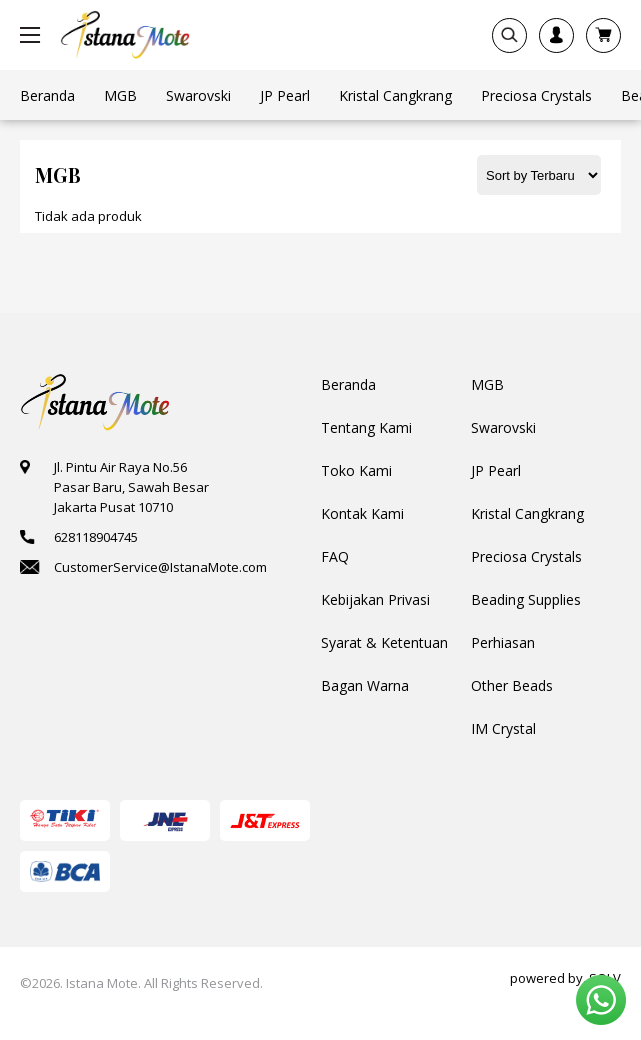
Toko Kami (356, 470)
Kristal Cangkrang (527, 513)
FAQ (335, 556)
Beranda (348, 384)
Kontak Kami (362, 513)
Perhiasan (503, 642)
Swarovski (503, 427)
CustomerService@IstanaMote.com (160, 567)
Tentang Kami (366, 427)
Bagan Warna (365, 685)
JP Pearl (496, 470)
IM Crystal (503, 728)
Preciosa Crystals (526, 556)
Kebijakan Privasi (375, 599)
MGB (487, 384)
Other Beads (512, 685)
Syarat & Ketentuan (384, 642)
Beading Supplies (526, 599)
